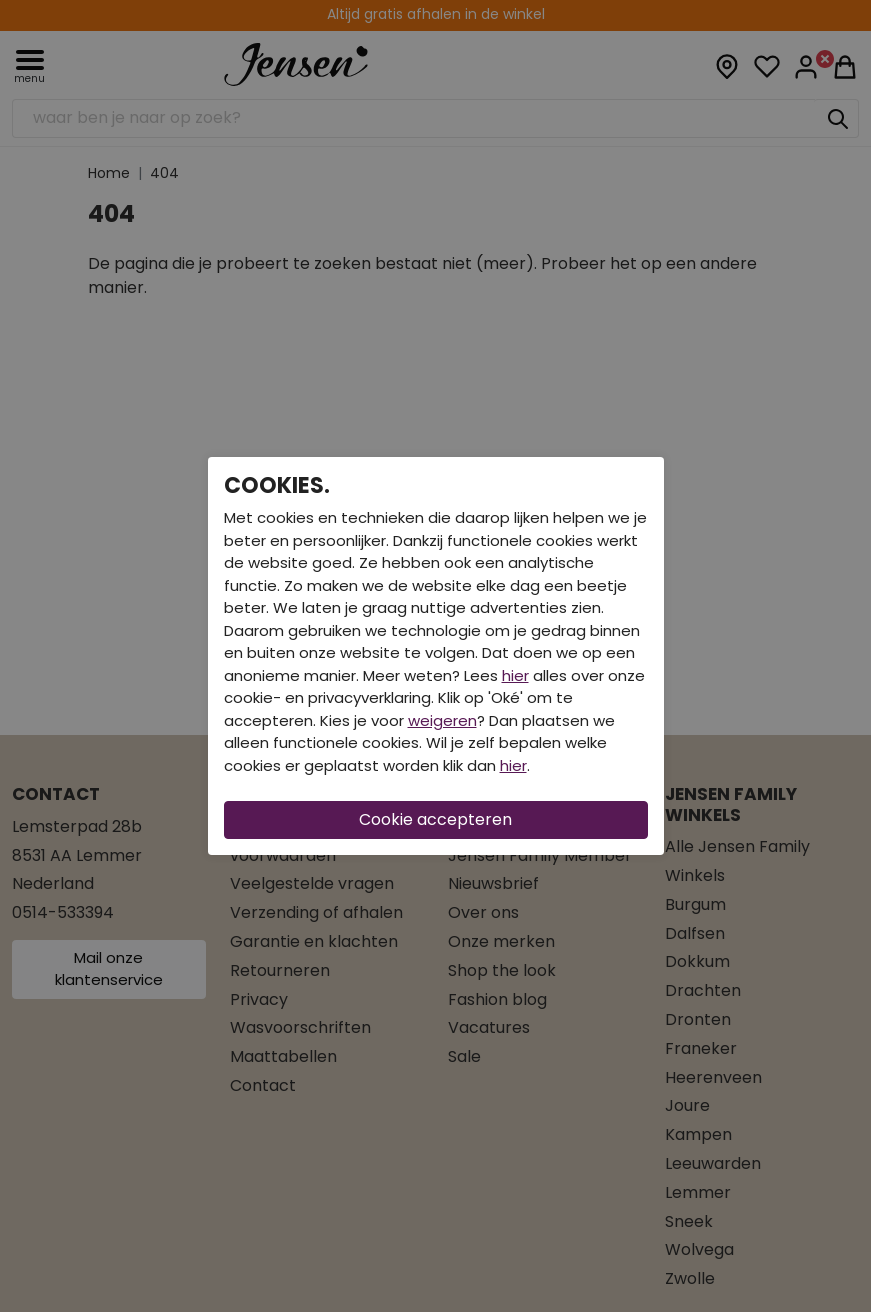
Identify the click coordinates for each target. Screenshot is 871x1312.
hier (515, 675)
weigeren (442, 720)
